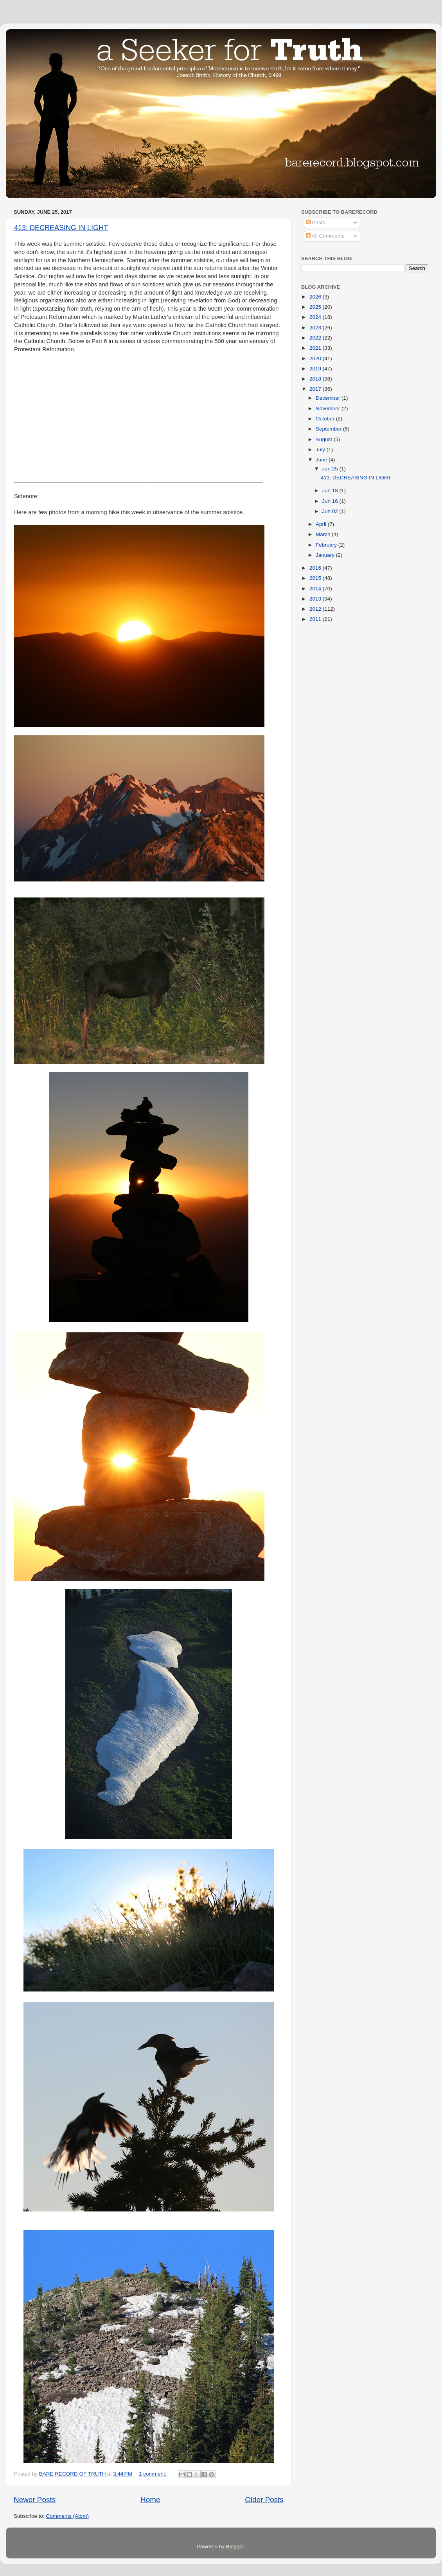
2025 (316, 307)
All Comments (325, 236)
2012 (316, 609)
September (329, 429)
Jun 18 (330, 490)
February (327, 545)
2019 (316, 369)
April (322, 524)
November (328, 408)
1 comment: (153, 2474)
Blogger (235, 2546)
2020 (316, 358)
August (325, 439)
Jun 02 (330, 511)
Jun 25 (330, 469)
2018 (316, 379)
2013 (316, 599)
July (321, 449)
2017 (316, 389)
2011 (316, 619)
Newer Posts (35, 2500)
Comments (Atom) (67, 2516)
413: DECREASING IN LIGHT (61, 228)
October (326, 419)
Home (150, 2500)
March (324, 534)
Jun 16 (330, 501)
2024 (316, 317)
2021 (316, 348)
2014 (316, 589)
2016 (316, 568)
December (328, 398)
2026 (316, 297)
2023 (316, 328)
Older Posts (264, 2500)
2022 (316, 338)
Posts (315, 222)
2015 (316, 578)
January (326, 555)
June (322, 460)
